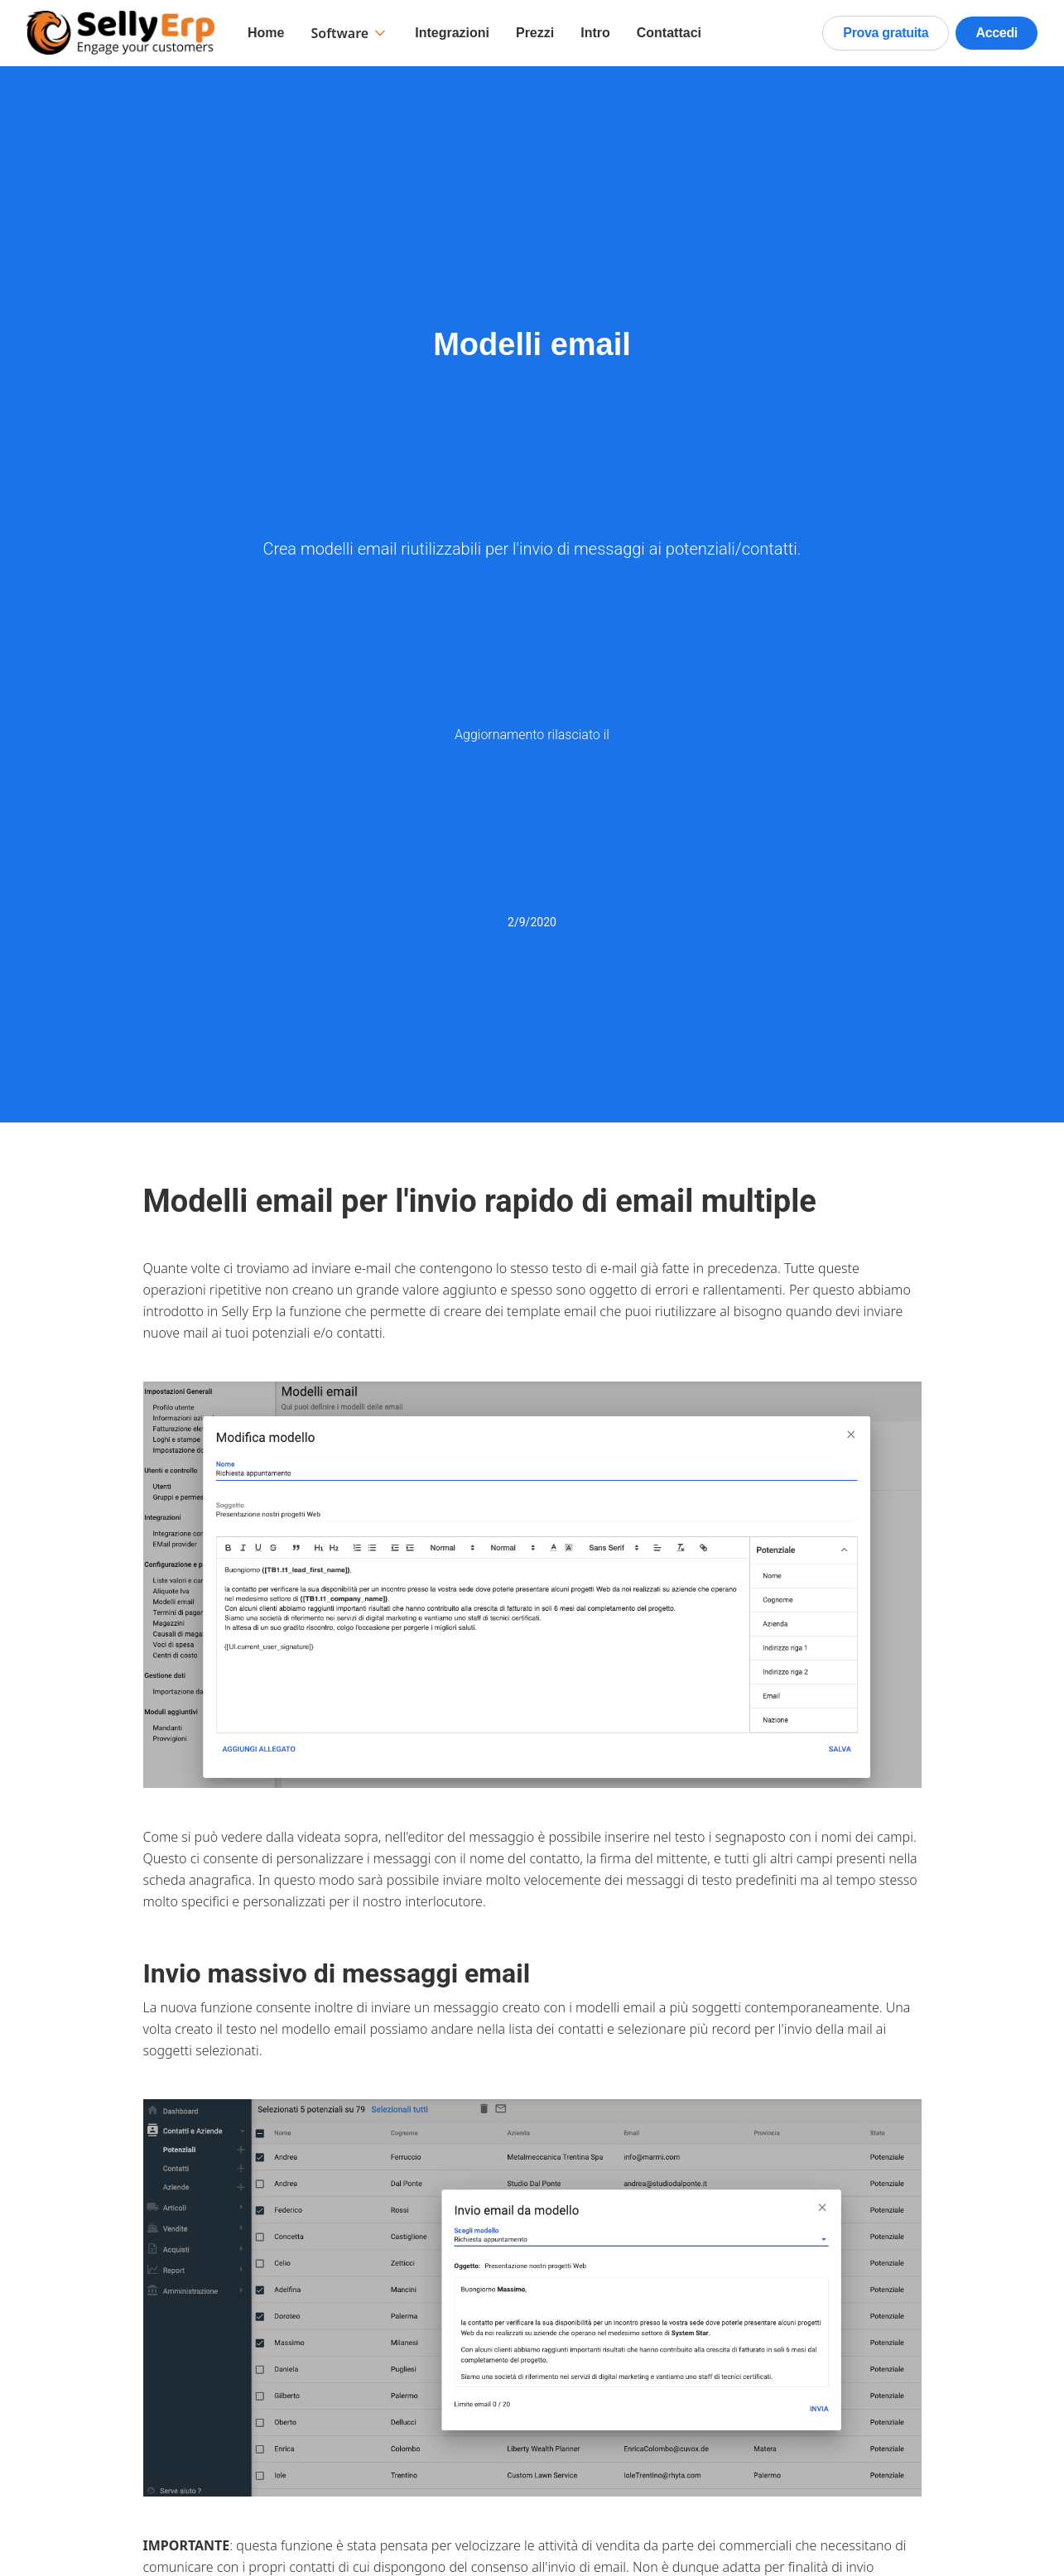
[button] (349, 33)
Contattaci (669, 33)
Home (266, 33)
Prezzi (535, 33)
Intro (595, 33)
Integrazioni (452, 33)
